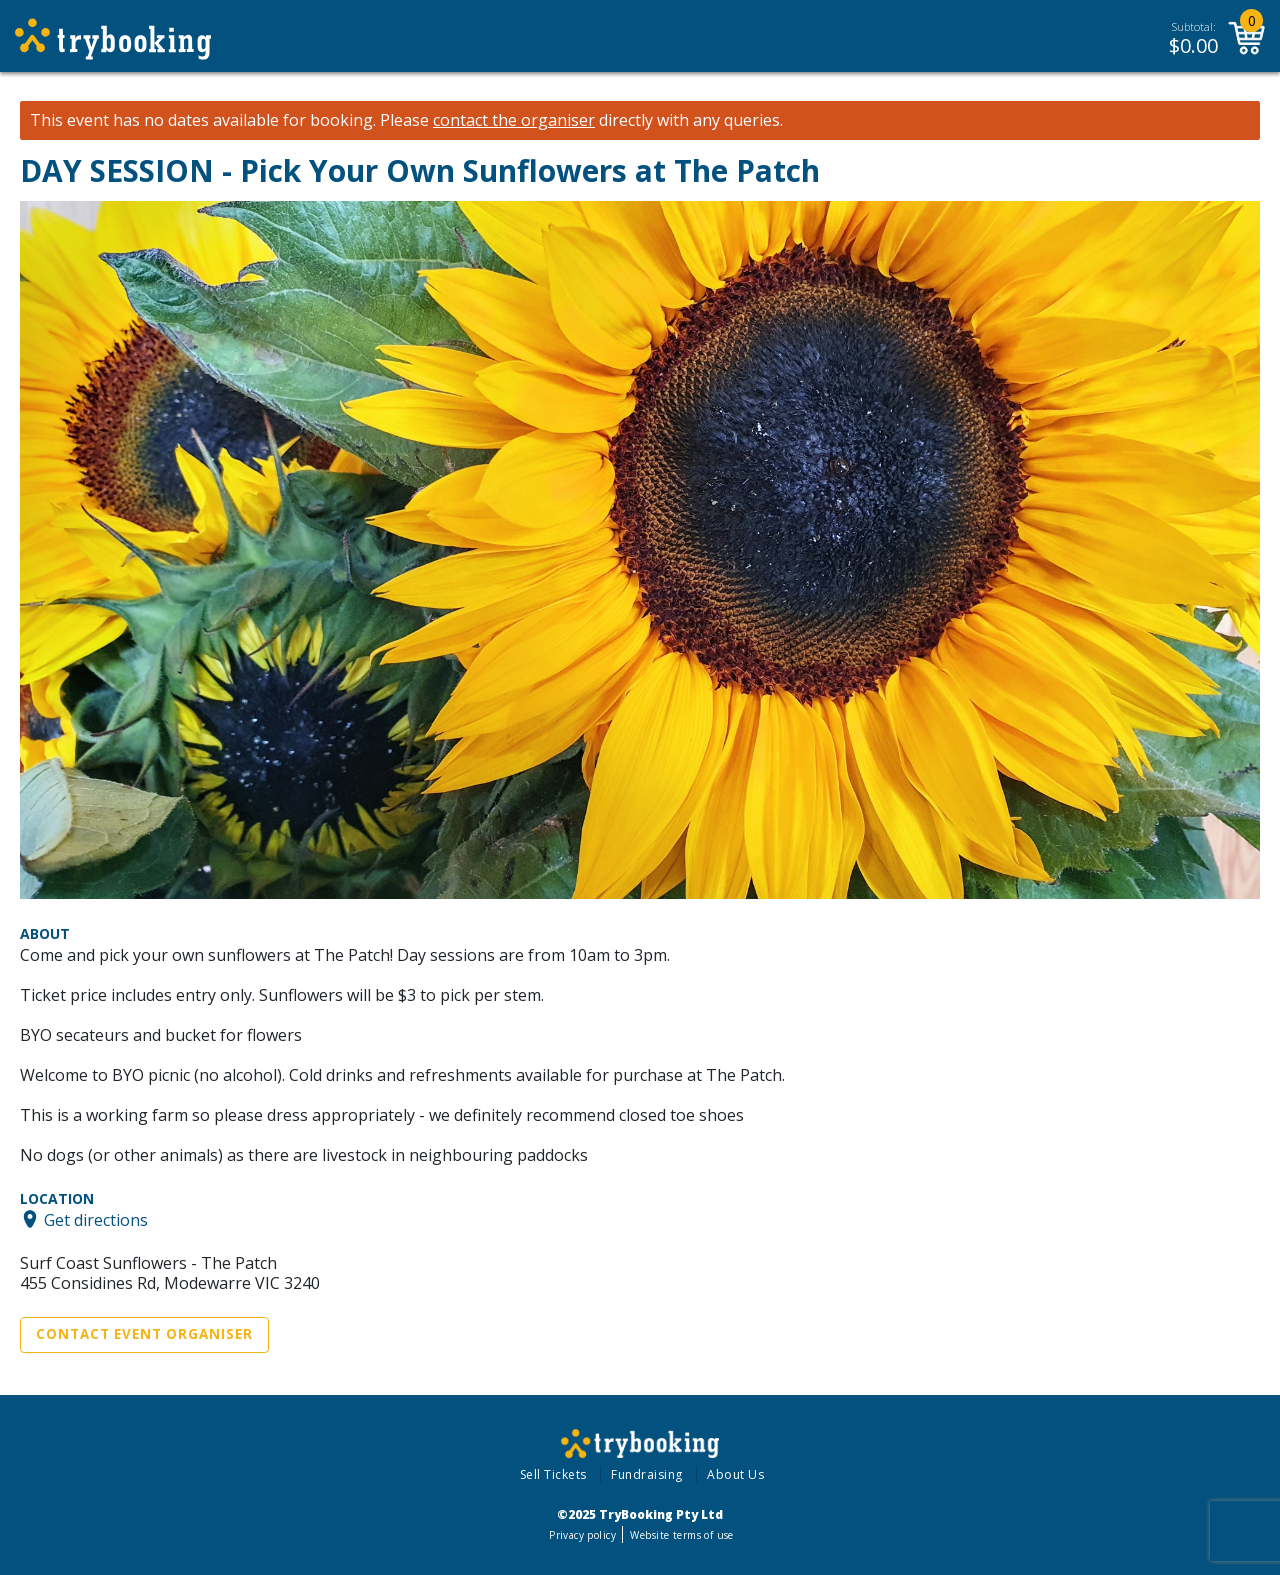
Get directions (96, 1219)
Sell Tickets (553, 1474)
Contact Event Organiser (144, 1334)
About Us (735, 1474)
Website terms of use (681, 1535)
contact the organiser (514, 120)
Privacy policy (582, 1535)
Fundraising (647, 1474)
